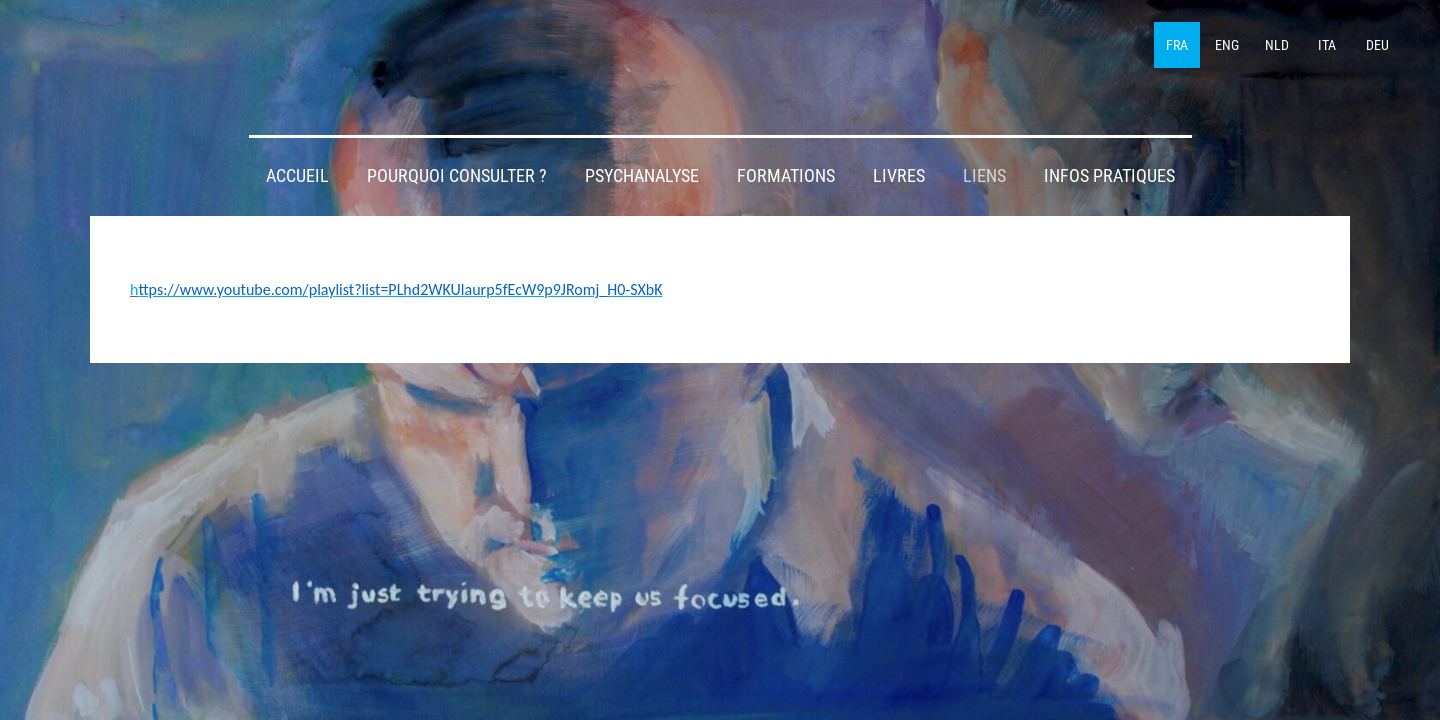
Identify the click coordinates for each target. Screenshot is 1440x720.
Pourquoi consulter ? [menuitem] (457, 176)
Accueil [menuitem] (297, 176)
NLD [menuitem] (1277, 45)
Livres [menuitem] (899, 176)
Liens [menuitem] (984, 176)
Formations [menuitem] (786, 176)
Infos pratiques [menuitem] (1109, 176)
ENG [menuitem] (1227, 45)
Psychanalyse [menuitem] (642, 176)
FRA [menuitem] (1177, 45)
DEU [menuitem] (1377, 45)
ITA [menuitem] (1327, 45)
